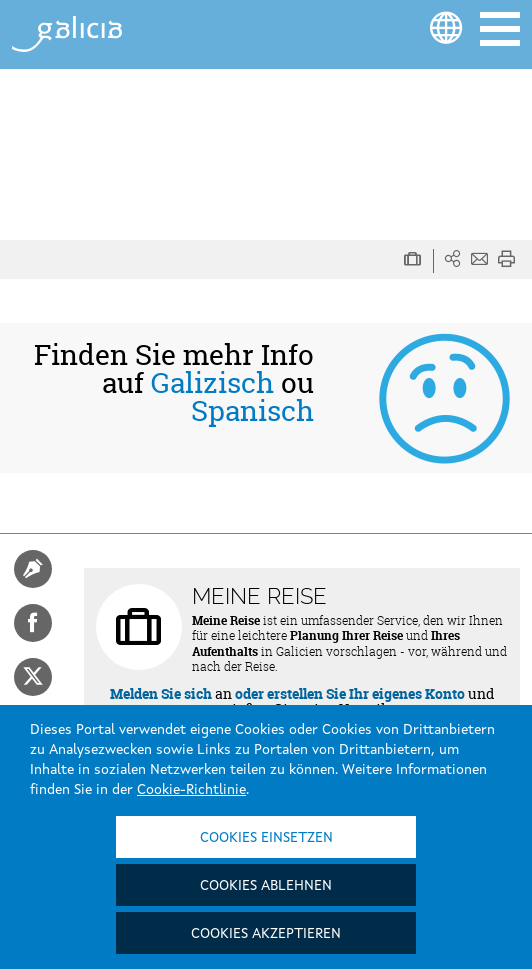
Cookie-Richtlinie (191, 790)
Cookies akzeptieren (266, 934)
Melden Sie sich (161, 693)
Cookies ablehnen (266, 886)
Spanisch (252, 411)
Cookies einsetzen (266, 838)
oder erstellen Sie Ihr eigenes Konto (350, 693)
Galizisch (212, 383)
